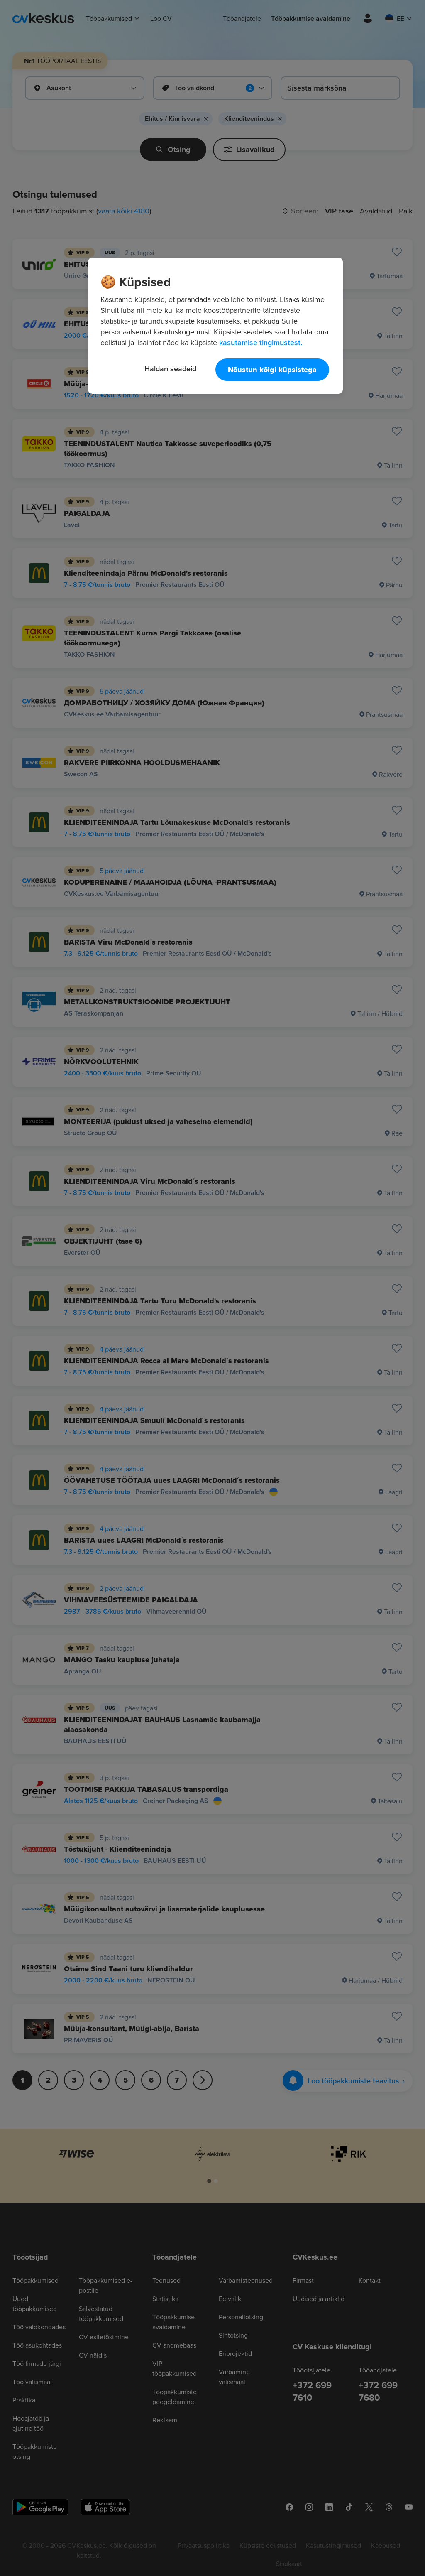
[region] (215, 326)
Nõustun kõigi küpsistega (272, 369)
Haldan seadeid (170, 368)
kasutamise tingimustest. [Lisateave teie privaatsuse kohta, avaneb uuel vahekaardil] (260, 342)
